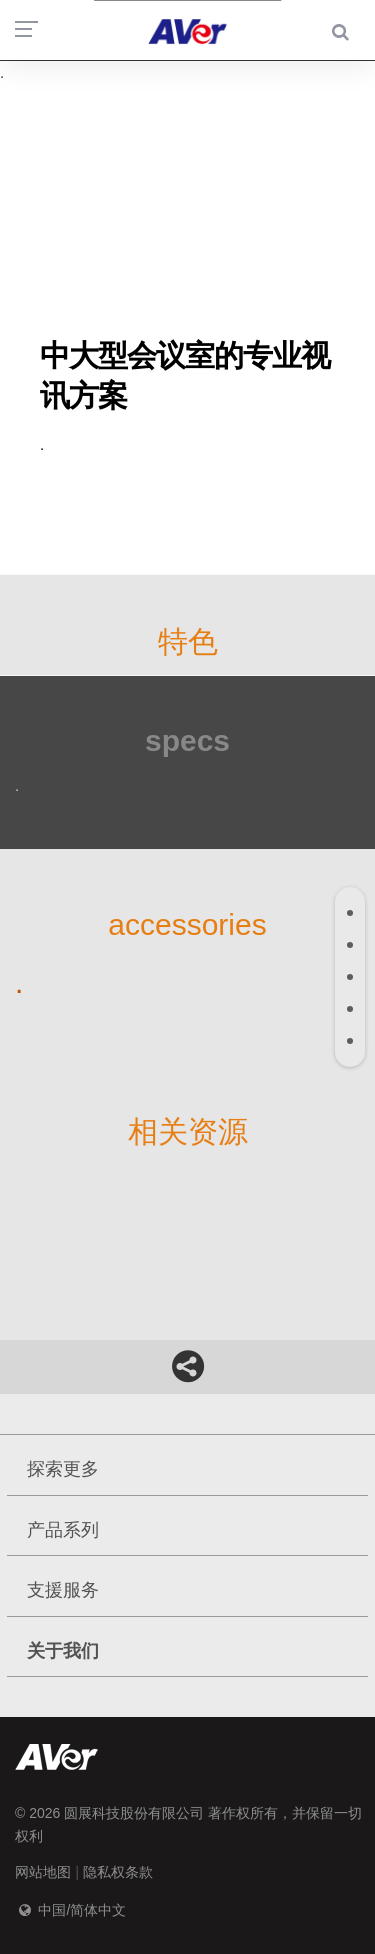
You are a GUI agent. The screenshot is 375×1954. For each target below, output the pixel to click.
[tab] (350, 913)
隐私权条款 (118, 1872)
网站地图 (43, 1872)
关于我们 (63, 1651)
